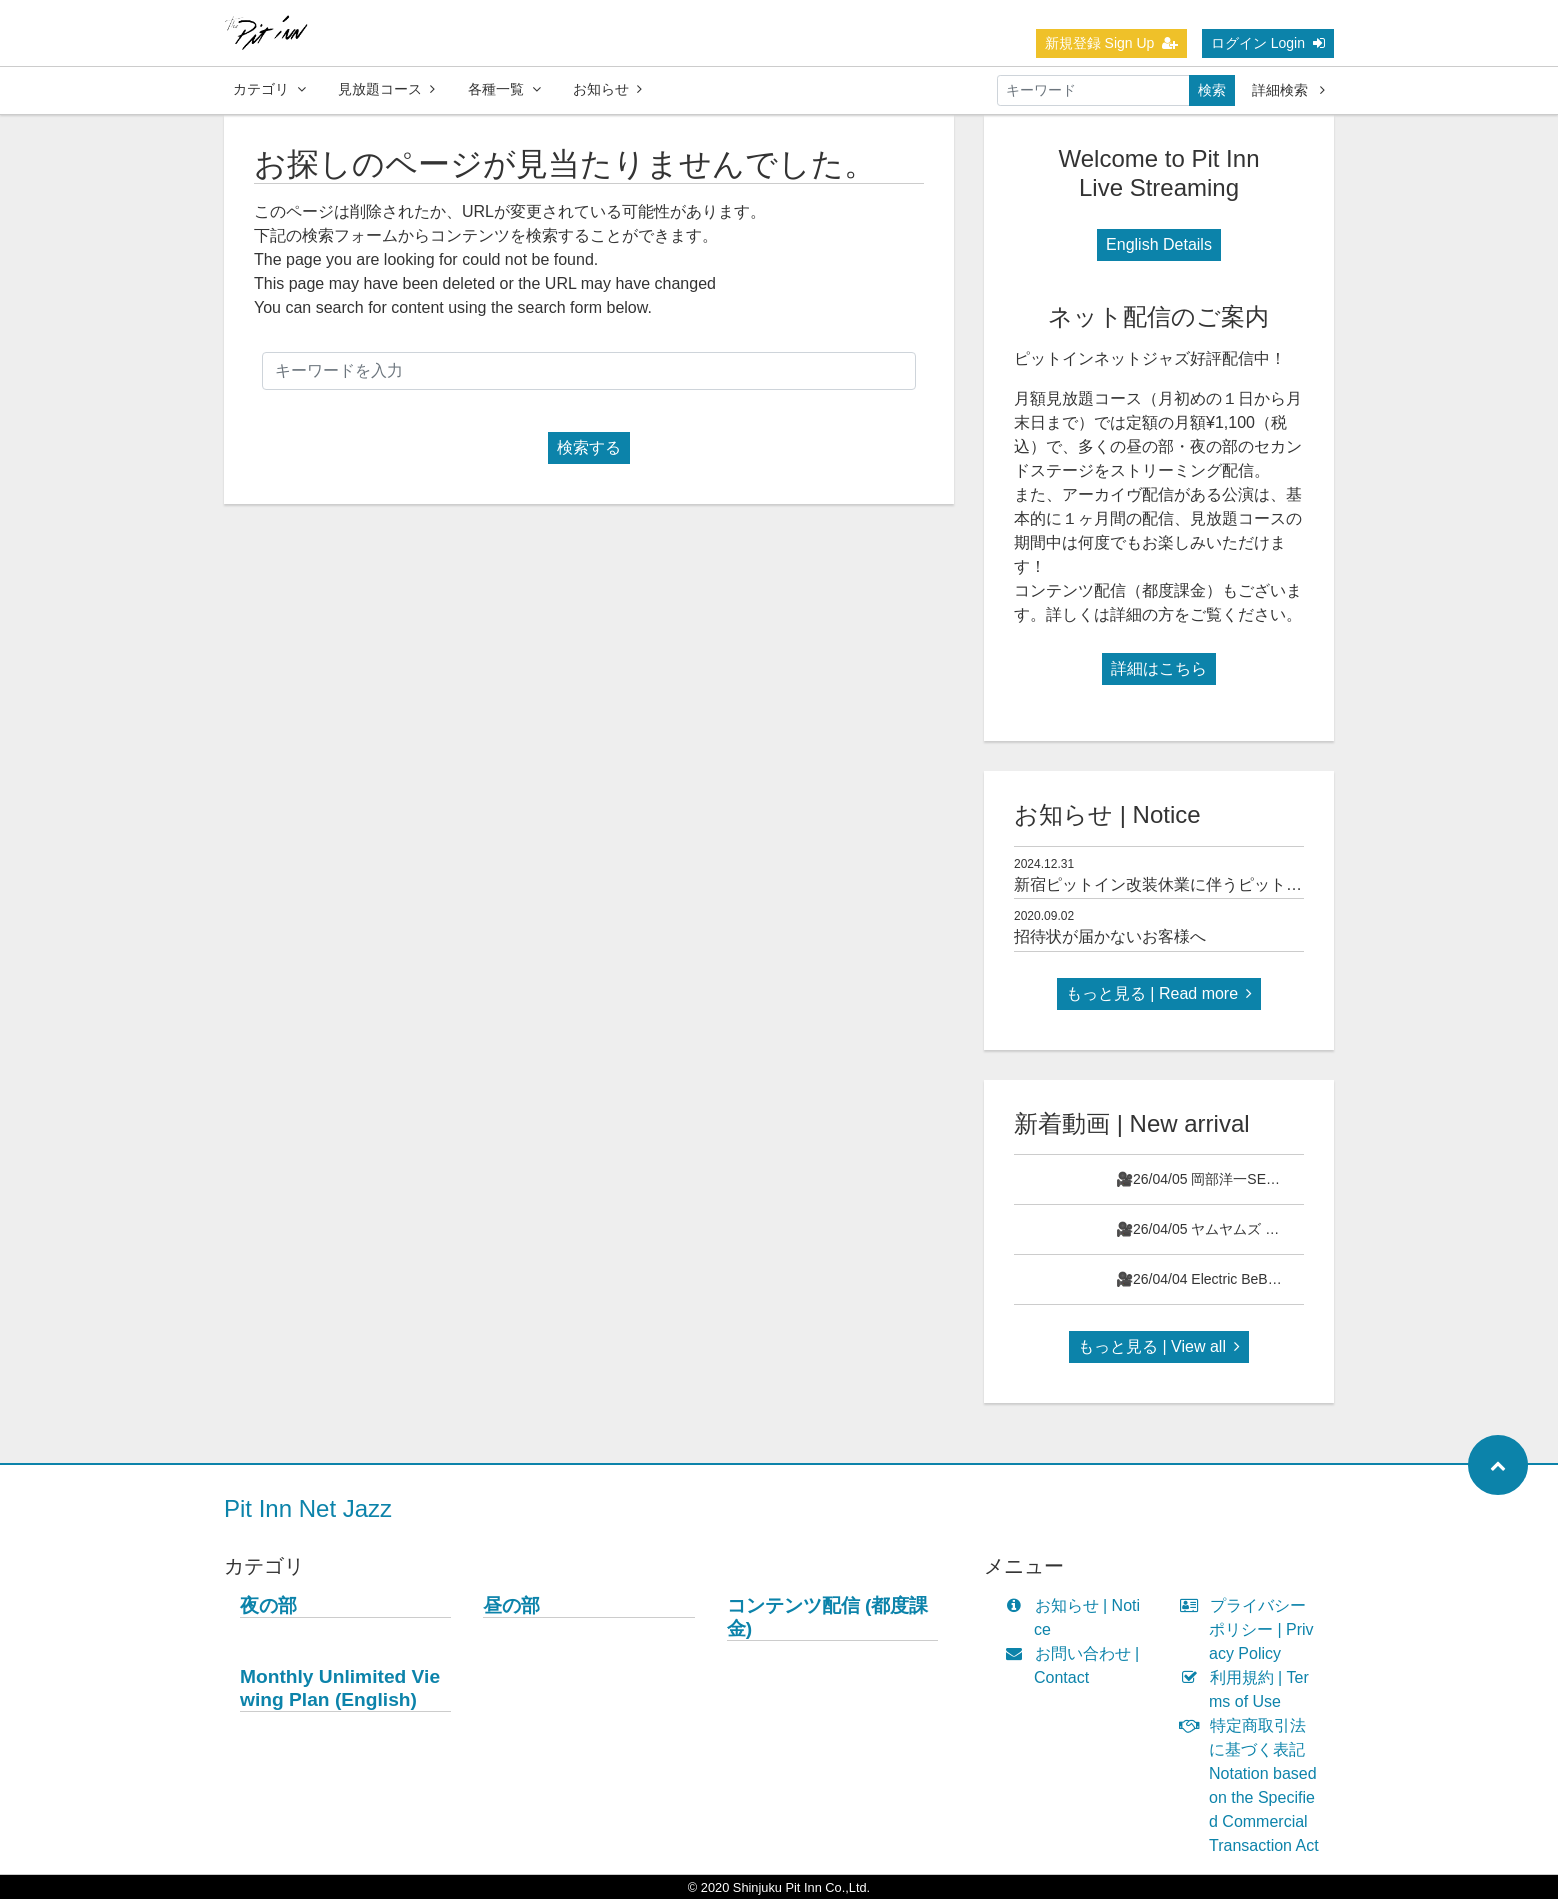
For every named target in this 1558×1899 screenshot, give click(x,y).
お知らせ (607, 89)
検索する (589, 447)
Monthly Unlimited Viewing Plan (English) (340, 1688)
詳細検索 (1288, 90)
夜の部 (268, 1605)
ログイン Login (1268, 43)
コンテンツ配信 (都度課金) (828, 1617)
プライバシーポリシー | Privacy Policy (1251, 1629)
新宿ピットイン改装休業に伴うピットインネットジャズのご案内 (1246, 884)
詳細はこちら (1159, 668)
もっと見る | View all (1159, 1346)
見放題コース (386, 89)
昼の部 (511, 1605)
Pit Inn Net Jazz (308, 1508)
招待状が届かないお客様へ (1110, 936)
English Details (1159, 244)
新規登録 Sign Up (1112, 43)
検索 (1212, 90)
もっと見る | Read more (1159, 993)
